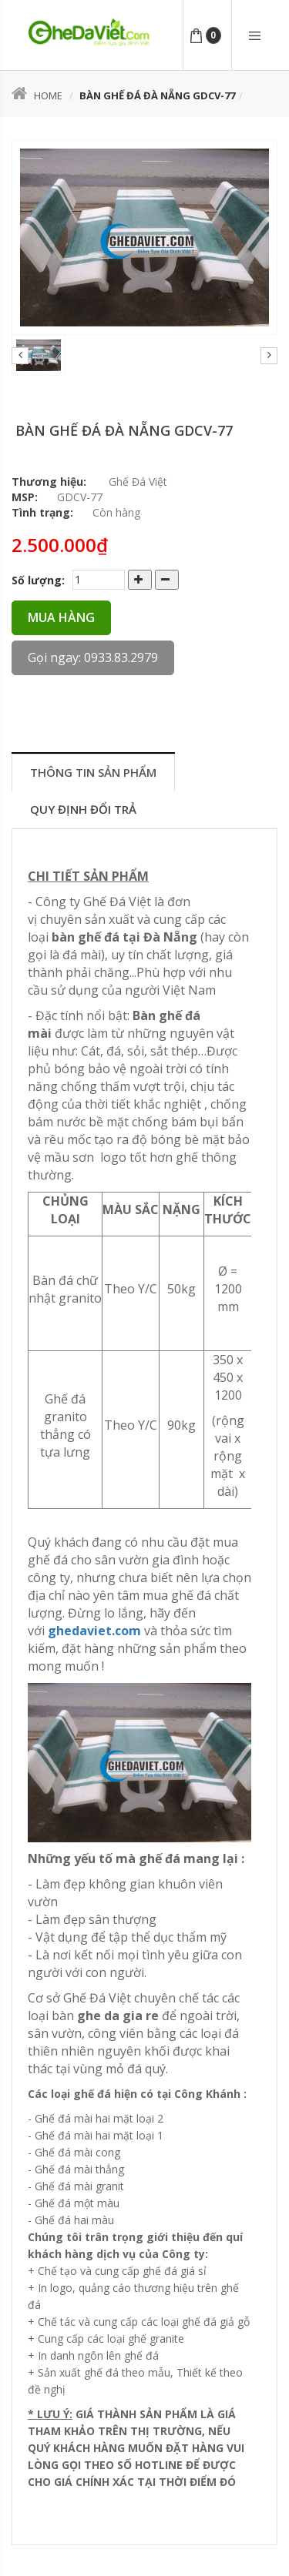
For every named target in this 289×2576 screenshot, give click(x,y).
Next (268, 355)
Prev (20, 355)
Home (37, 95)
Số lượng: (38, 580)
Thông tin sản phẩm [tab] (93, 772)
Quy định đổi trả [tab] (83, 809)
